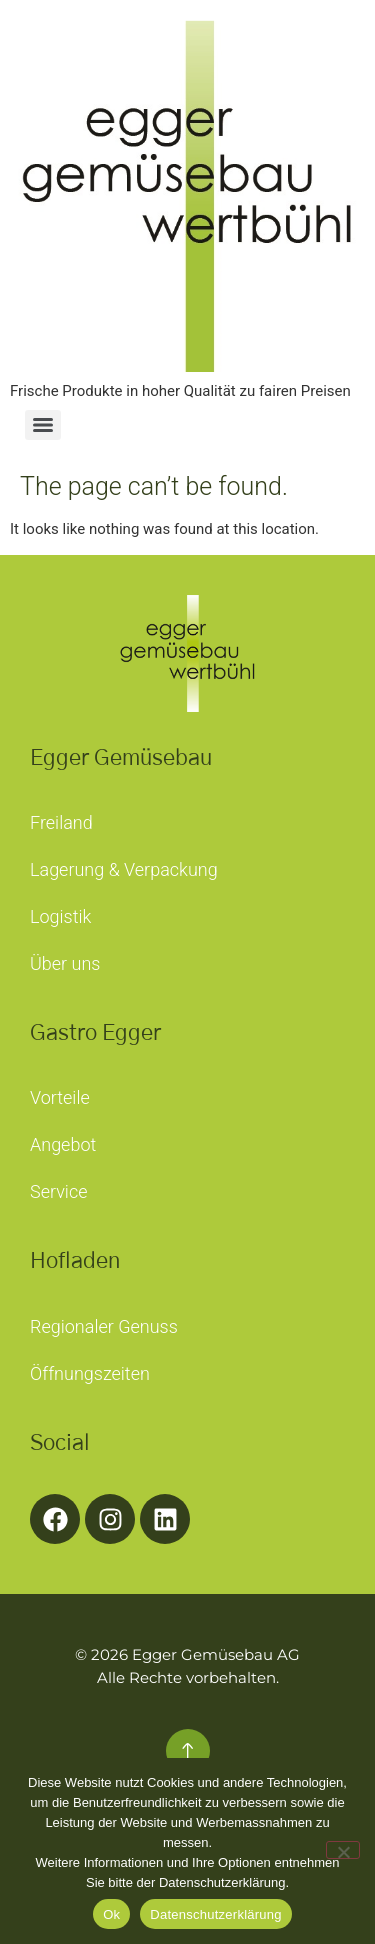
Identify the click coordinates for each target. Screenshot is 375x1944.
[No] (343, 1850)
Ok (111, 1914)
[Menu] (43, 425)
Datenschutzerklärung (215, 1914)
